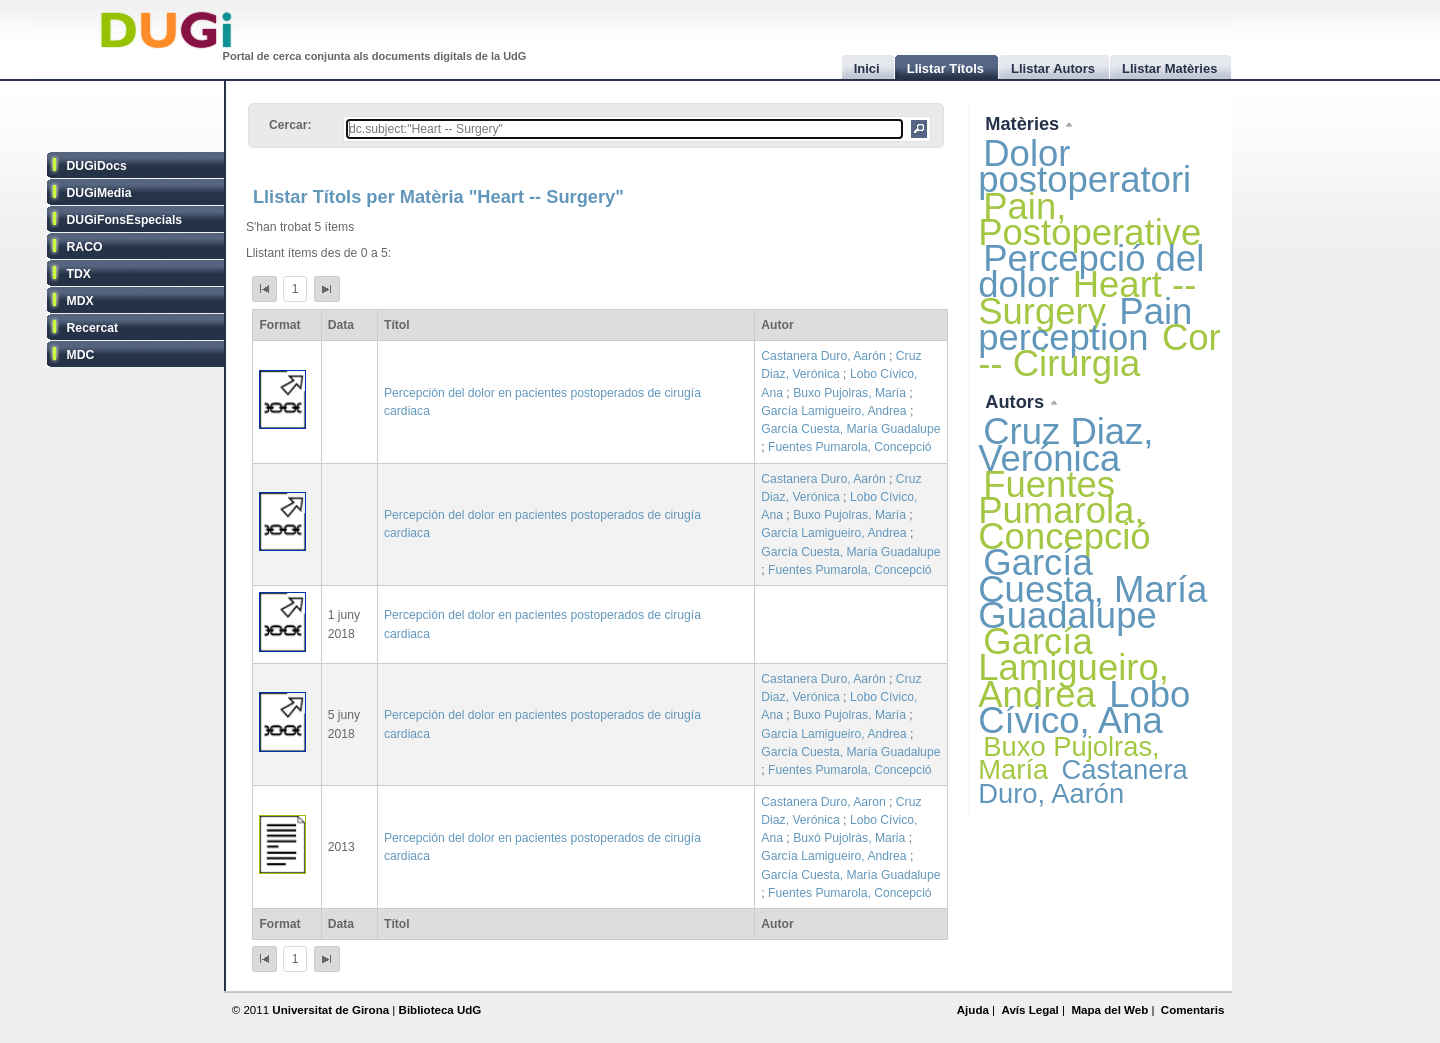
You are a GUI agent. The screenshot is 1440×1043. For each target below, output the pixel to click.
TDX (79, 274)
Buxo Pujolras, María (849, 393)
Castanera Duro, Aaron (823, 802)
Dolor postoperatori (1084, 166)
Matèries (1024, 123)
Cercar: (290, 125)
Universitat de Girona (330, 1010)
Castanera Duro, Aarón (823, 356)
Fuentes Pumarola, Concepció (850, 447)
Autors (1017, 401)
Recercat (92, 328)
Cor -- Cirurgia (1099, 350)
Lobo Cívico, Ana (1084, 707)
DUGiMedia (99, 193)
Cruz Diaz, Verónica (1065, 444)
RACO (85, 247)
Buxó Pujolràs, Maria (849, 838)
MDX (80, 301)
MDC (81, 355)
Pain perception (1085, 324)
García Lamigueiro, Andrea (833, 411)
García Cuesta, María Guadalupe (850, 429)
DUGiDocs (97, 166)
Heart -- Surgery (1087, 297)
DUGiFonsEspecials (125, 220)
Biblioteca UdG (440, 1010)
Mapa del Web (1109, 1010)
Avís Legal (1029, 1010)
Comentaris (1193, 1010)
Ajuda (973, 1010)
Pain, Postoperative (1089, 219)
